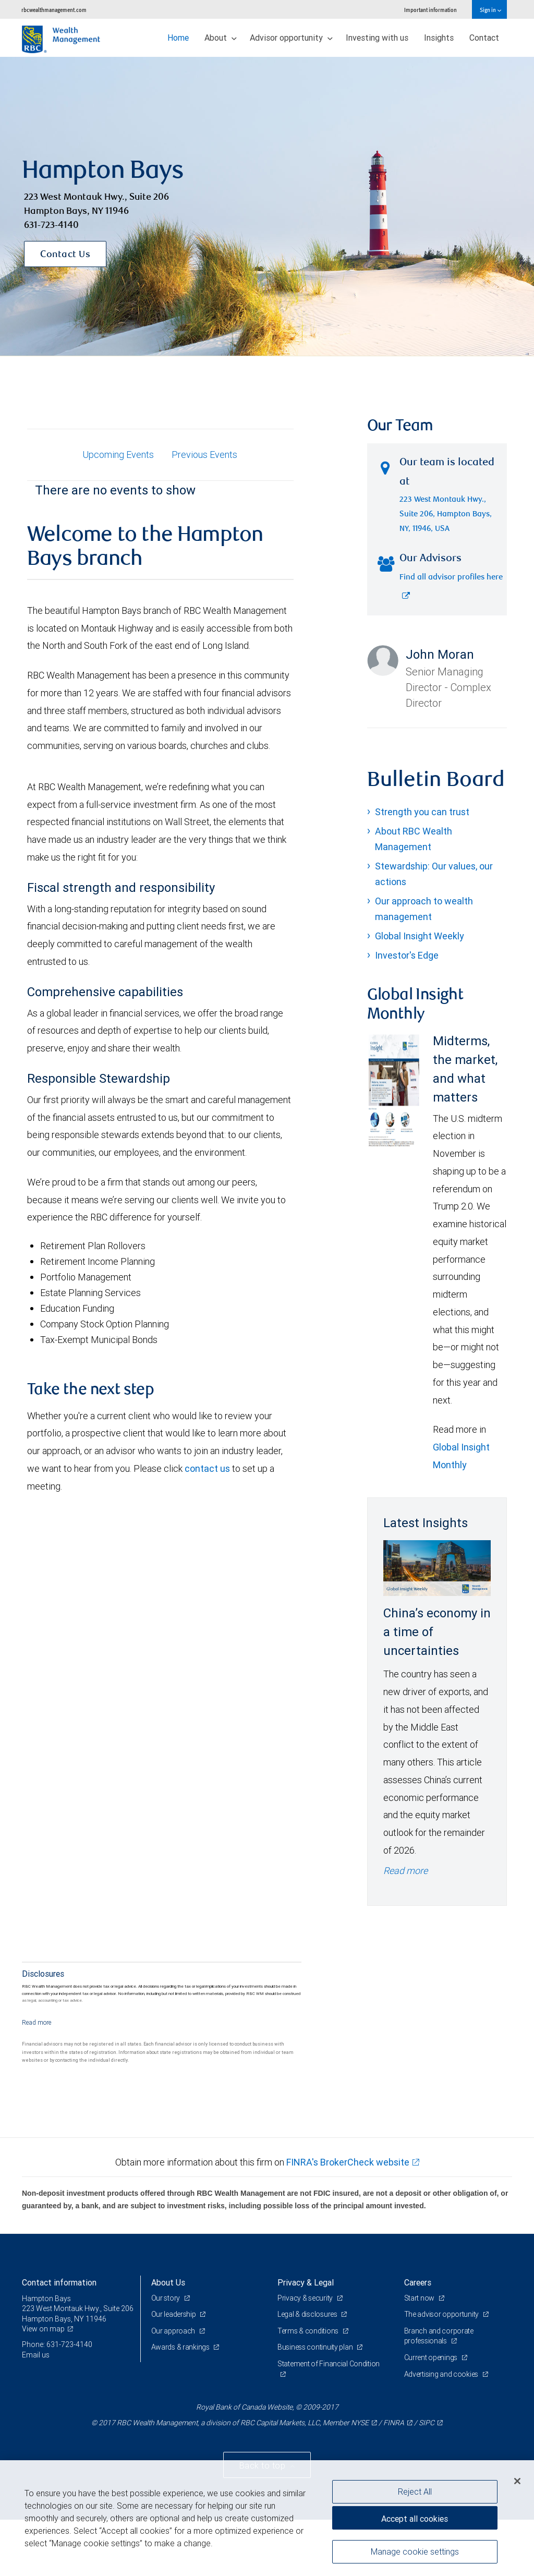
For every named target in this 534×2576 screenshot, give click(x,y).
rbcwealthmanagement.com (54, 9)
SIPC (426, 2422)
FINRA (393, 2422)
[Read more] (37, 2022)
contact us (207, 1468)
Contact (484, 37)
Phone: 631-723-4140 (57, 2344)
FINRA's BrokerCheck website (347, 2162)
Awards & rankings (181, 2347)
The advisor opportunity (442, 2314)
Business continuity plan (315, 2347)
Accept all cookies (414, 2518)
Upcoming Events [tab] (118, 455)
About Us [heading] (168, 2282)
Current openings (431, 2357)
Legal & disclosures (307, 2314)
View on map (43, 2328)
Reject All (415, 2491)
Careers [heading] (417, 2282)
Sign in (490, 9)
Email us (36, 2355)
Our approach (174, 2331)
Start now (420, 2298)
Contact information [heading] (59, 2282)
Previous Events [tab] (204, 455)
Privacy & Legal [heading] (305, 2282)
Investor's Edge (407, 955)
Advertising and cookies (442, 2374)
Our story (166, 2298)
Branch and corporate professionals (439, 2336)
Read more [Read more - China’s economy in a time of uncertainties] (405, 1871)
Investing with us (377, 37)
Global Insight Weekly (419, 936)
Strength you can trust (422, 812)
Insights (439, 37)
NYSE (360, 2422)
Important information (430, 9)
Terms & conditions (308, 2331)
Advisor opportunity (291, 37)
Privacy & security (305, 2298)
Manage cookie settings (415, 2551)
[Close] (517, 2481)
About (220, 37)
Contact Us (65, 255)
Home (178, 37)
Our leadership (174, 2314)
